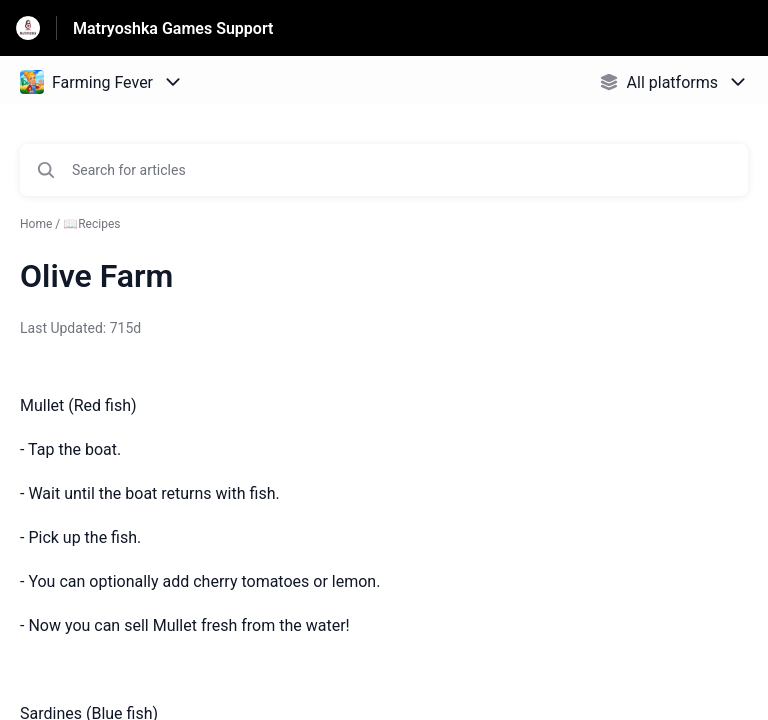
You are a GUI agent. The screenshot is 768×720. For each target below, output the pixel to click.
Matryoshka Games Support (173, 28)
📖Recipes (91, 224)
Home (36, 224)
